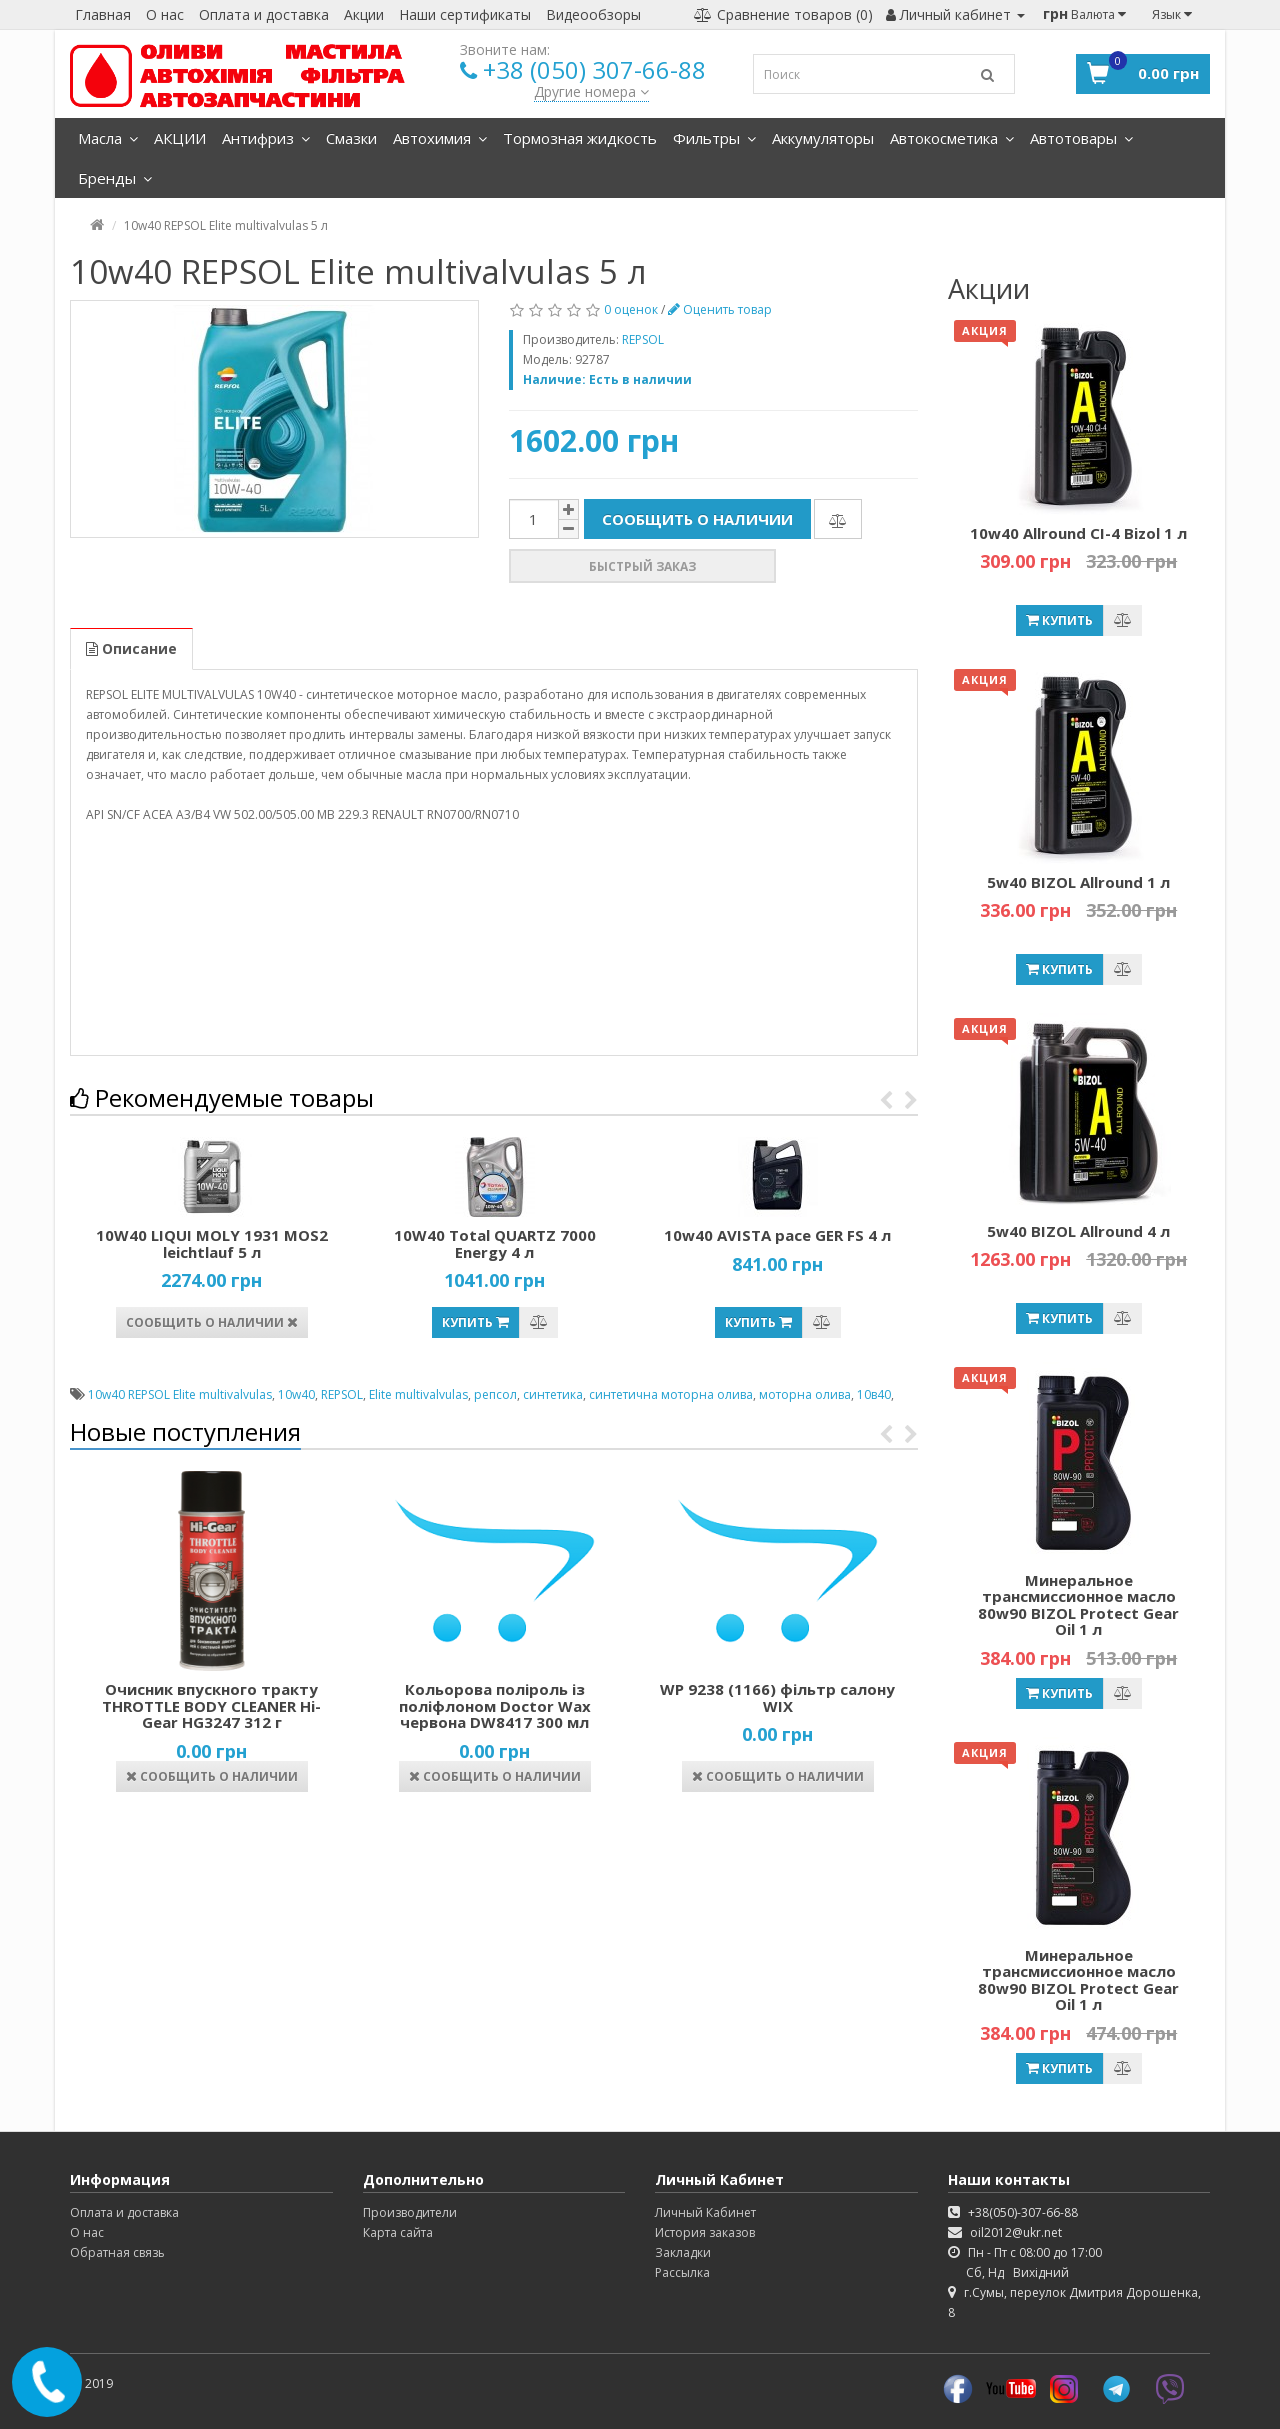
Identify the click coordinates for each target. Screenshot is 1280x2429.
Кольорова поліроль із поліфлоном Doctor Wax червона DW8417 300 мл (495, 1705)
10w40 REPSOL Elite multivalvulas (180, 1394)
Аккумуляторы (823, 138)
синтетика (553, 1394)
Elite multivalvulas (418, 1394)
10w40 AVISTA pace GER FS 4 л (777, 1235)
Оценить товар (720, 309)
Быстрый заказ (642, 566)
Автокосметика (952, 138)
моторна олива (805, 1394)
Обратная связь (117, 2252)
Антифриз (266, 138)
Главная (103, 14)
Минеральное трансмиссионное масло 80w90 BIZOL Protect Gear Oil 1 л (1078, 1605)
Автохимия (440, 138)
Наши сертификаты (465, 14)
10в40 (874, 1394)
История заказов (705, 2232)
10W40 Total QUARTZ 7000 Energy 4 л (495, 1243)
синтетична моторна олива (671, 1394)
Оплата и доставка (264, 14)
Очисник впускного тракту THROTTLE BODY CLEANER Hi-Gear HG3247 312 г (211, 1705)
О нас (165, 14)
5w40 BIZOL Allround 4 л (1078, 1231)
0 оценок (631, 309)
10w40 (296, 1394)
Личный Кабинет (705, 2212)
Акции (364, 14)
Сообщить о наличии (697, 519)
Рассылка (682, 2272)
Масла (108, 138)
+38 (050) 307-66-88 (594, 69)
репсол (495, 1394)
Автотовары (1081, 138)
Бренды (115, 178)
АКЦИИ (180, 138)
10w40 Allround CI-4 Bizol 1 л (1078, 533)
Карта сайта (398, 2232)
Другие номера (591, 91)
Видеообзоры (593, 14)
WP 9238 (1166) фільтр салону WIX (777, 1697)
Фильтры (714, 138)
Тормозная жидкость (580, 138)
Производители (410, 2212)
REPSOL (342, 1394)
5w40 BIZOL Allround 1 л (1078, 882)
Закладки (683, 2252)
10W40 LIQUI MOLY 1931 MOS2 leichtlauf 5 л (212, 1243)
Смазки (351, 138)
